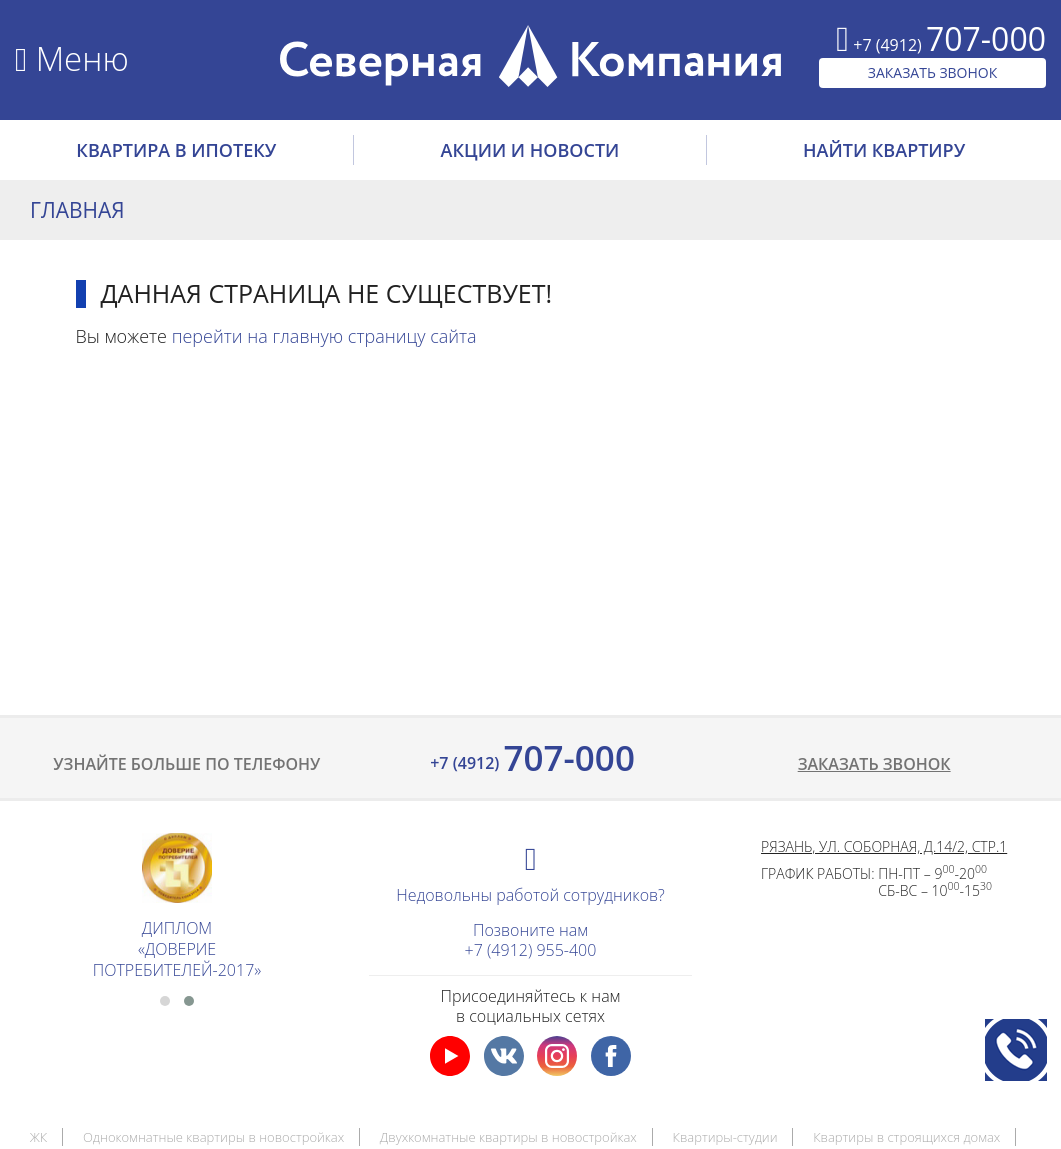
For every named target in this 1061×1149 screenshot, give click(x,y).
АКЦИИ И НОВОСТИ (530, 150)
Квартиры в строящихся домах (906, 1137)
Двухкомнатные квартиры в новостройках (508, 1137)
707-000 (530, 757)
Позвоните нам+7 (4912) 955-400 (531, 940)
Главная (77, 210)
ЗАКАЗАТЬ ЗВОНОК (933, 72)
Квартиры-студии (724, 1137)
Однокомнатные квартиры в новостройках (213, 1137)
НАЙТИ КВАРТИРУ (884, 150)
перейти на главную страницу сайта (324, 336)
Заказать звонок (874, 764)
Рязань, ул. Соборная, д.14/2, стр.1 (884, 846)
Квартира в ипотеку (176, 150)
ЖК (39, 1137)
